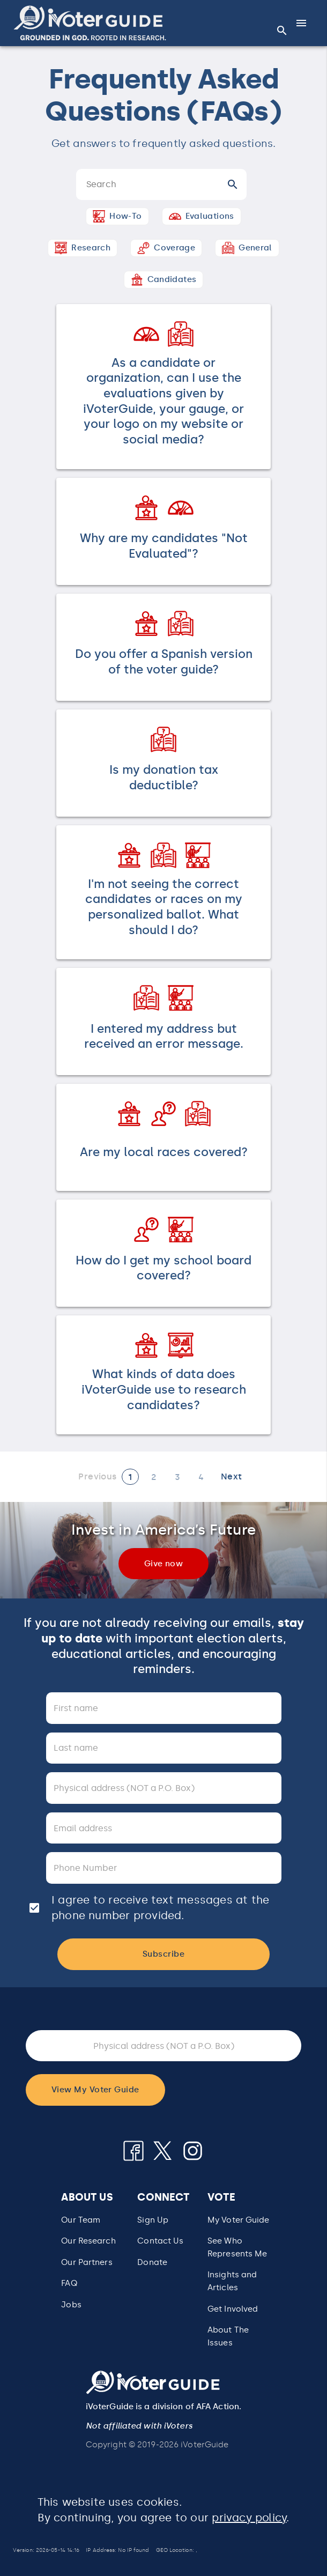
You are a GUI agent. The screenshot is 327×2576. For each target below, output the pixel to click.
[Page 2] (153, 1477)
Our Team (80, 2220)
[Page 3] (177, 1477)
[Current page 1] (130, 1477)
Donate (152, 2262)
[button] (90, 23)
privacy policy (249, 2517)
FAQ (69, 2283)
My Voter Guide (238, 2220)
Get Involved (232, 2309)
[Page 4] (201, 1477)
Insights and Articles (232, 2281)
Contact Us (160, 2241)
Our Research (88, 2241)
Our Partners (86, 2262)
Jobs (71, 2304)
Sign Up (152, 2220)
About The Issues (228, 2336)
